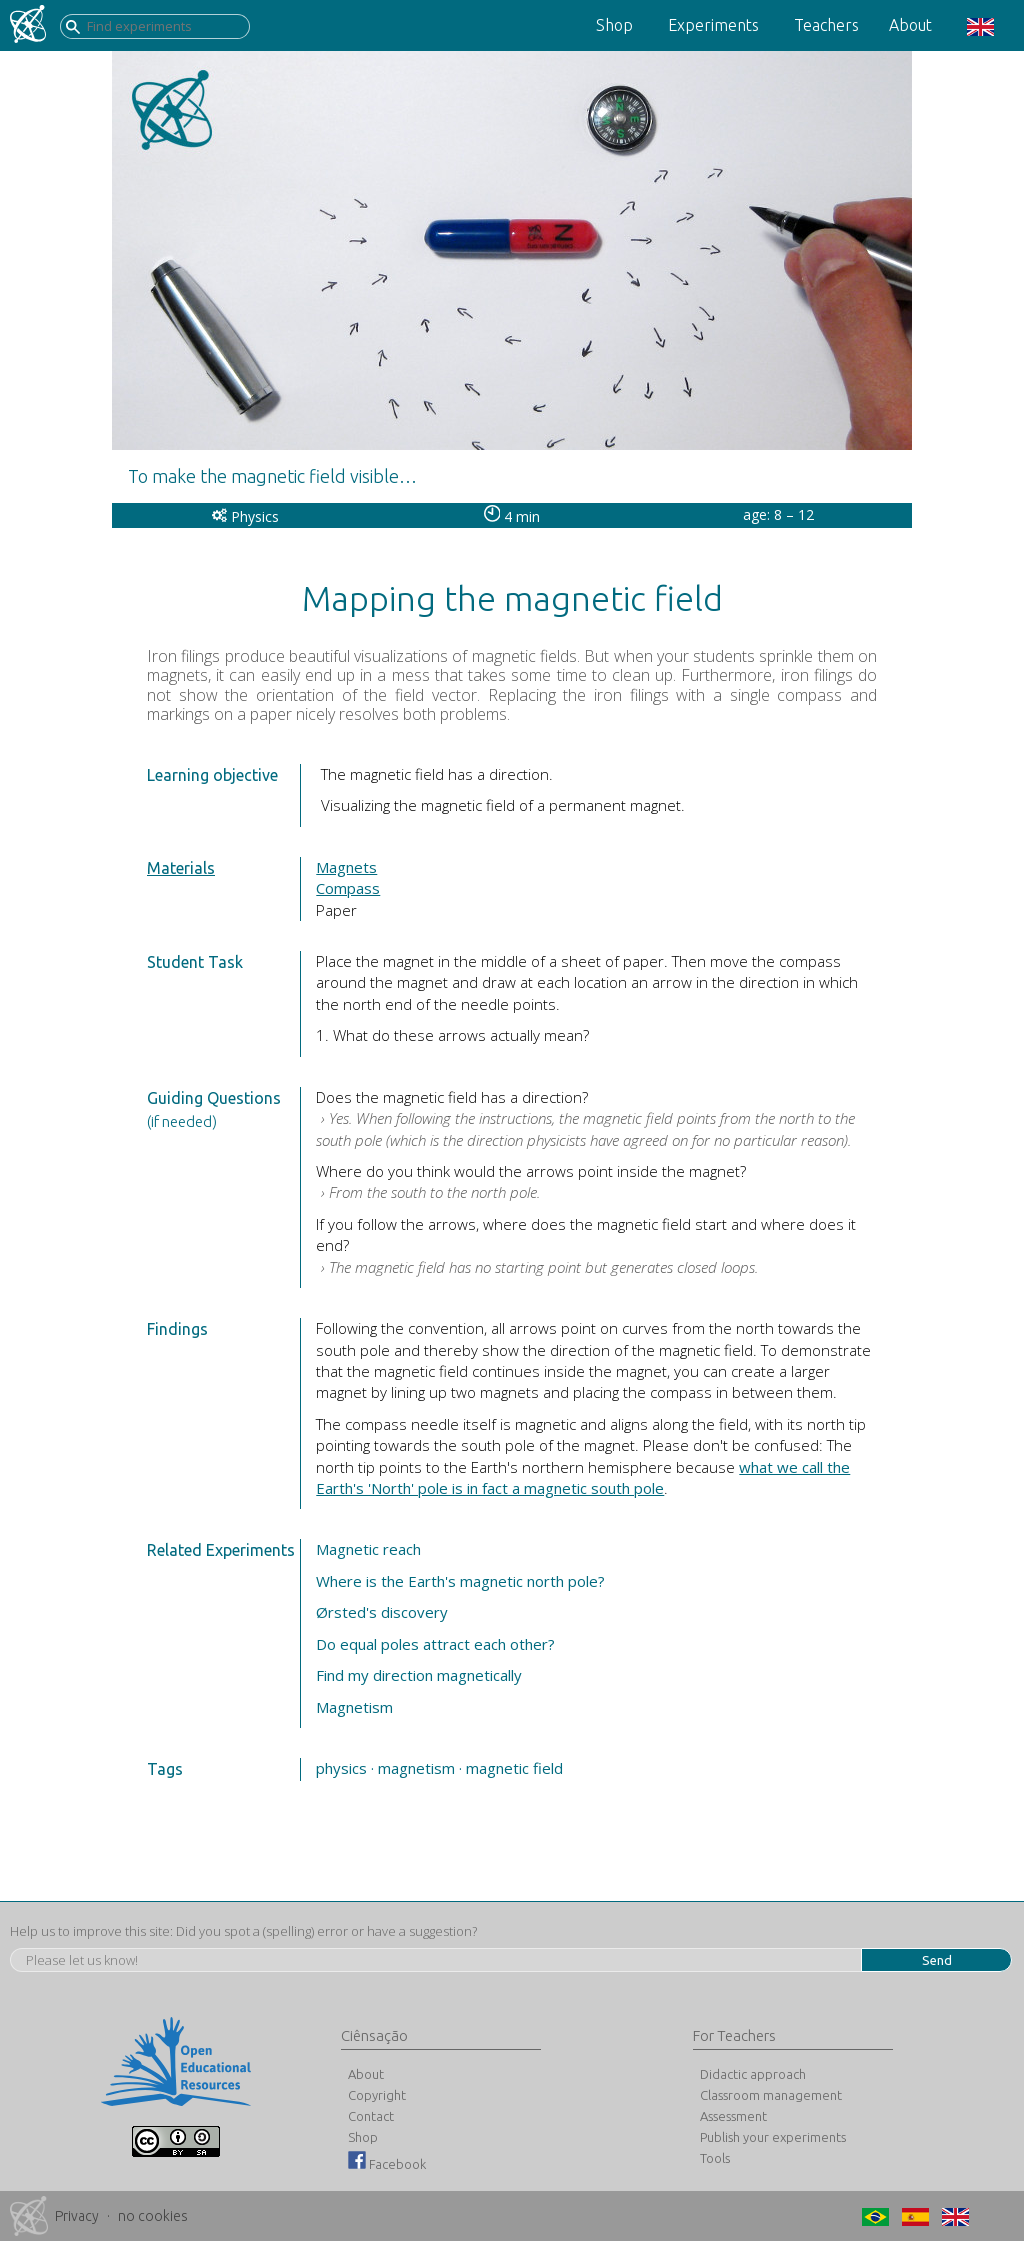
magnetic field (514, 1768)
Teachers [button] (826, 25)
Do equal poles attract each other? (435, 1644)
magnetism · (420, 1768)
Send (937, 1960)
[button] (978, 25)
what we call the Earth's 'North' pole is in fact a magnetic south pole (583, 1477)
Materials (181, 868)
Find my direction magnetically (419, 1675)
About (910, 25)
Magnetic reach (368, 1549)
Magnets (346, 867)
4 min (512, 516)
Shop (614, 25)
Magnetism (354, 1707)
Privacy (77, 2216)
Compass (348, 888)
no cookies (153, 2216)
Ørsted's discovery (382, 1612)
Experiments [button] (713, 25)
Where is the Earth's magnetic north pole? (460, 1581)
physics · (345, 1768)
